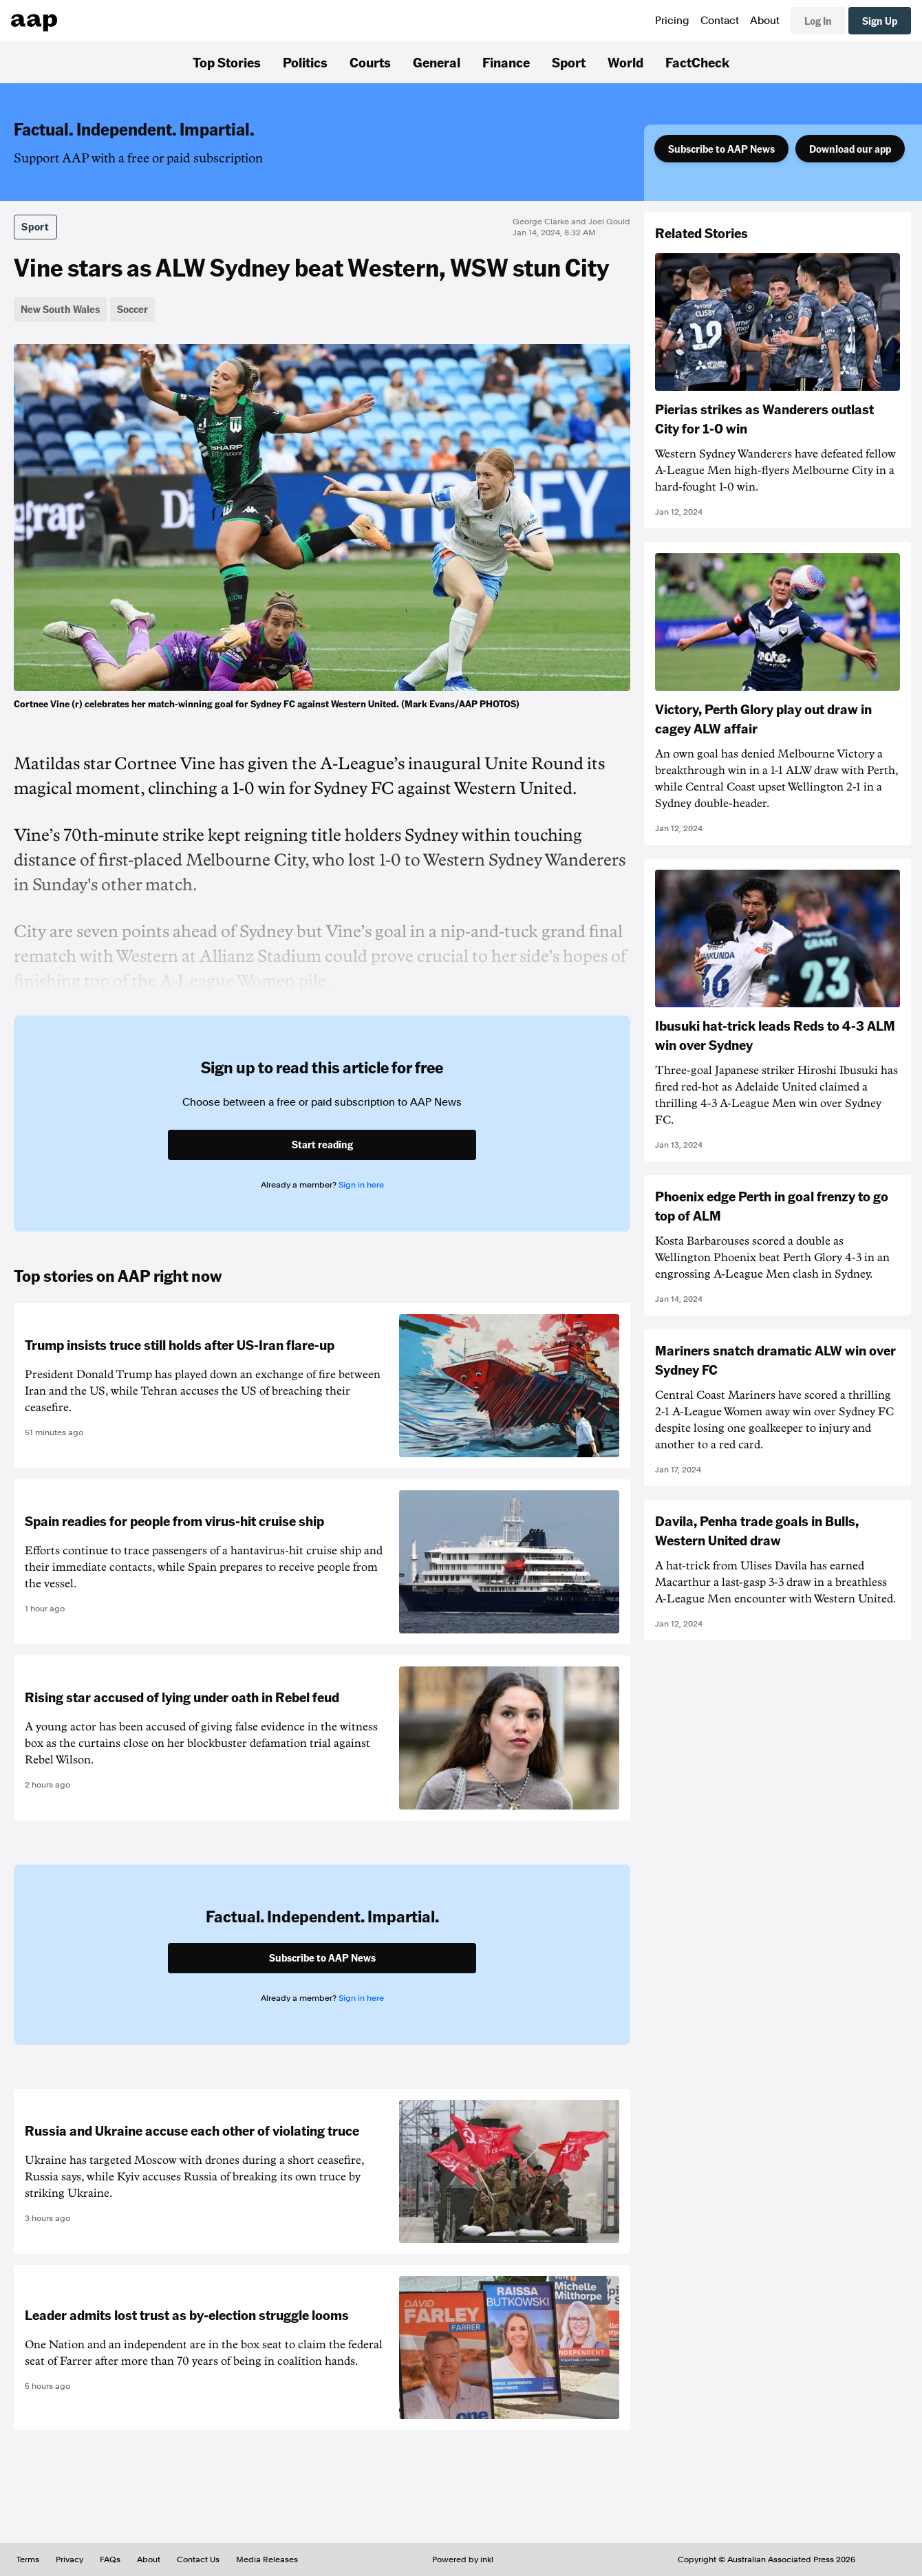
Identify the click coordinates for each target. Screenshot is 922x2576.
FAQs (110, 2559)
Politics (305, 62)
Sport (569, 62)
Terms (28, 2559)
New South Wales (60, 309)
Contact (719, 20)
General (436, 62)
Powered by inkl (462, 2559)
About (765, 20)
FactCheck (697, 62)
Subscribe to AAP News (721, 148)
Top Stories (227, 62)
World (625, 62)
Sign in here (361, 1185)
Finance (506, 62)
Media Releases (267, 2559)
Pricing (672, 20)
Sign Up (879, 21)
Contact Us (198, 2559)
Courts (370, 62)
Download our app (850, 148)
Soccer (132, 309)
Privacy (69, 2559)
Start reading (322, 1144)
